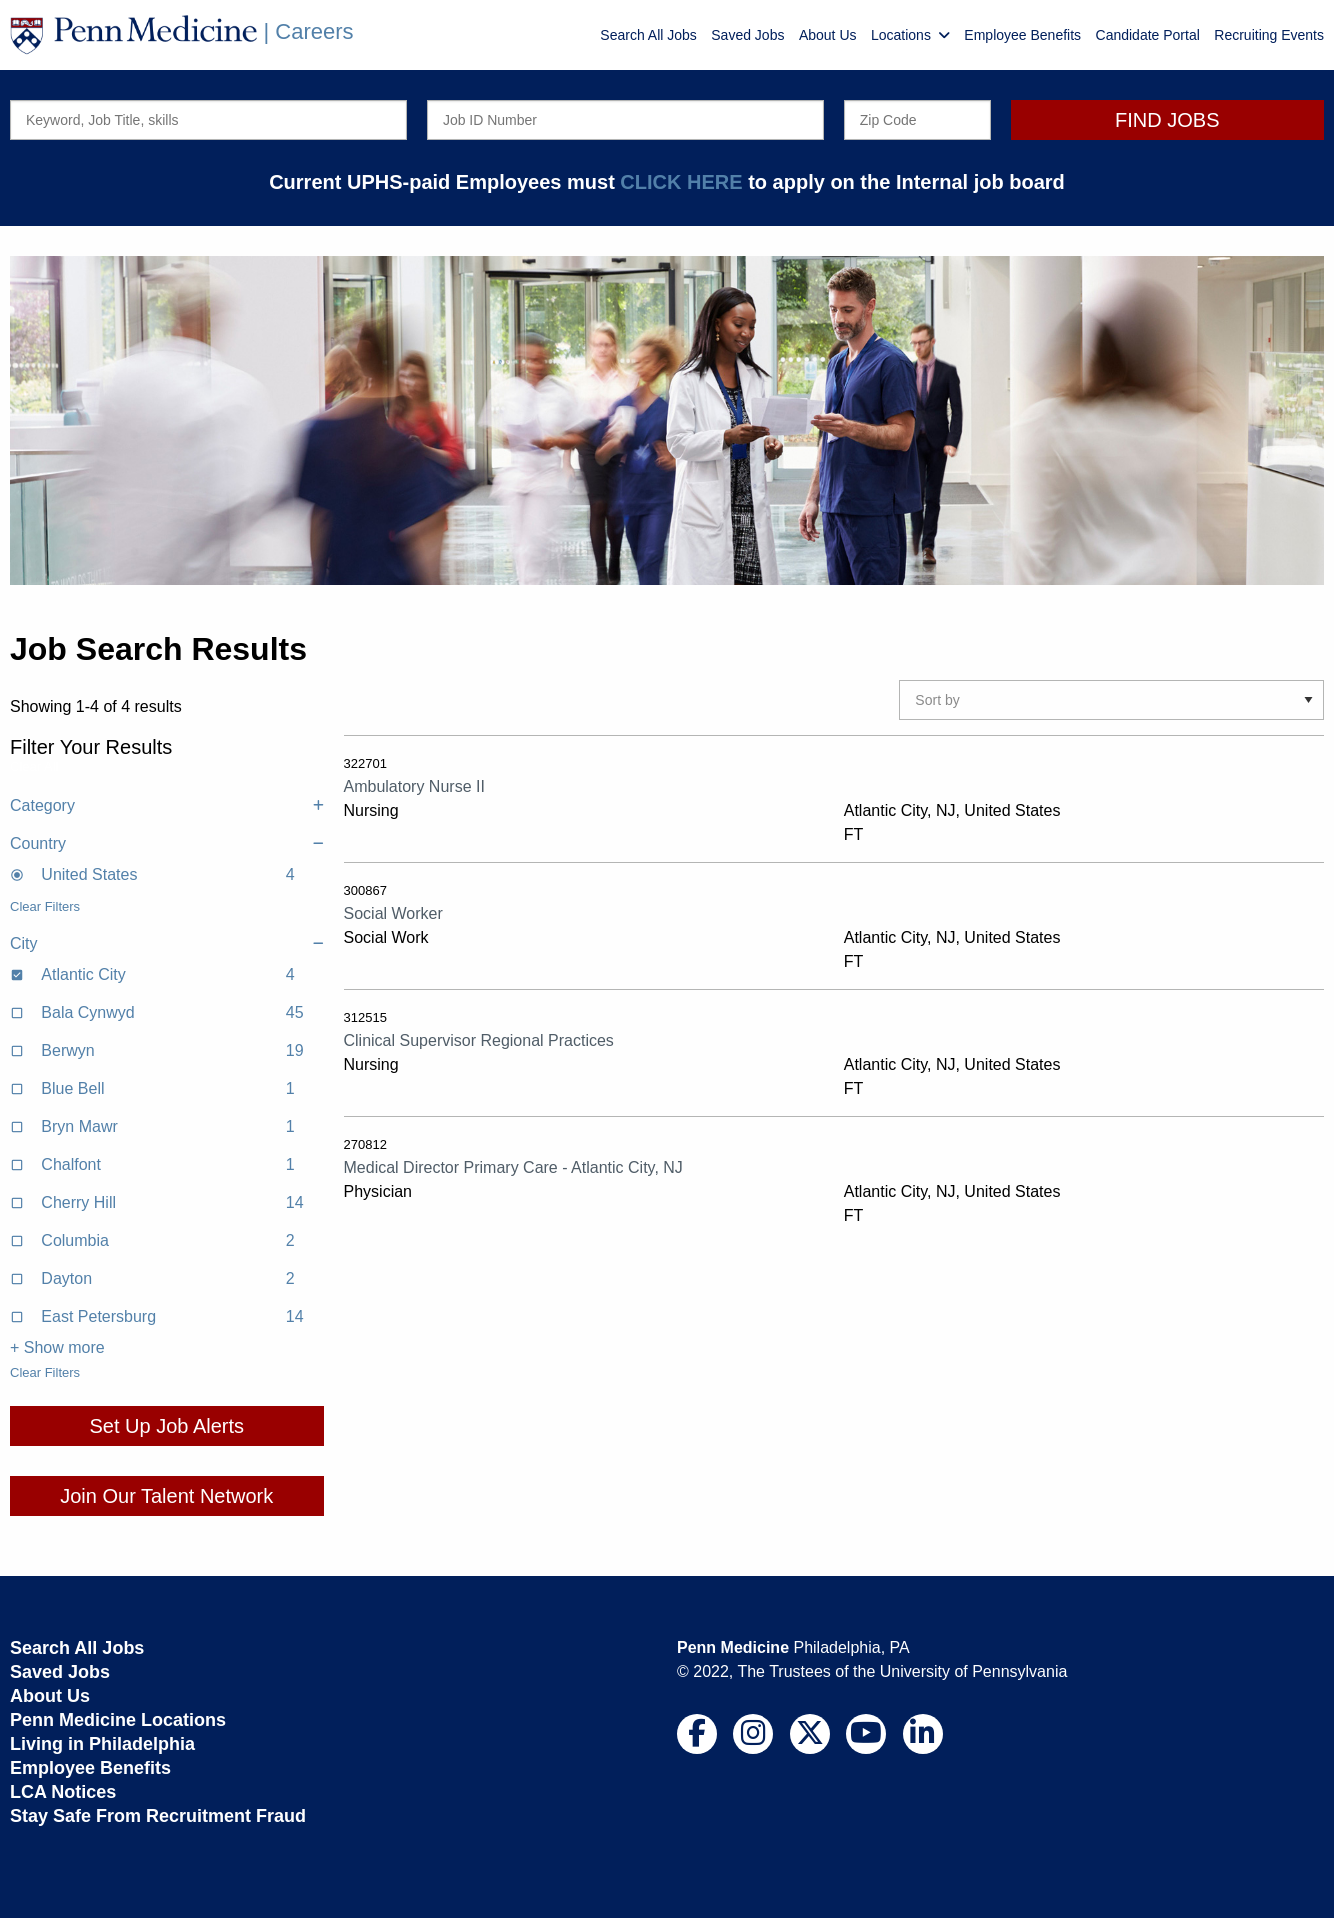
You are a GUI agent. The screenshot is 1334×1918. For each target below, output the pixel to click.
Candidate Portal (1148, 35)
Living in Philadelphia (102, 1744)
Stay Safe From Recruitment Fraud (158, 1816)
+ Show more (57, 1347)
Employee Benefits (1022, 35)
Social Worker (393, 913)
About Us (828, 35)
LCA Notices (63, 1792)
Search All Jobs (648, 35)
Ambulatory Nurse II (414, 786)
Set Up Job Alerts (166, 1426)
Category (167, 806)
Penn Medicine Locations (118, 1720)
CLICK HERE (681, 182)
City (167, 944)
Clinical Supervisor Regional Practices (479, 1040)
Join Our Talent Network (166, 1496)
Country (167, 844)
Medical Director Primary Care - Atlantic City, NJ (513, 1167)
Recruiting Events (1269, 35)
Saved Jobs (747, 35)
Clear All (34, 766)
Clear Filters (45, 906)
